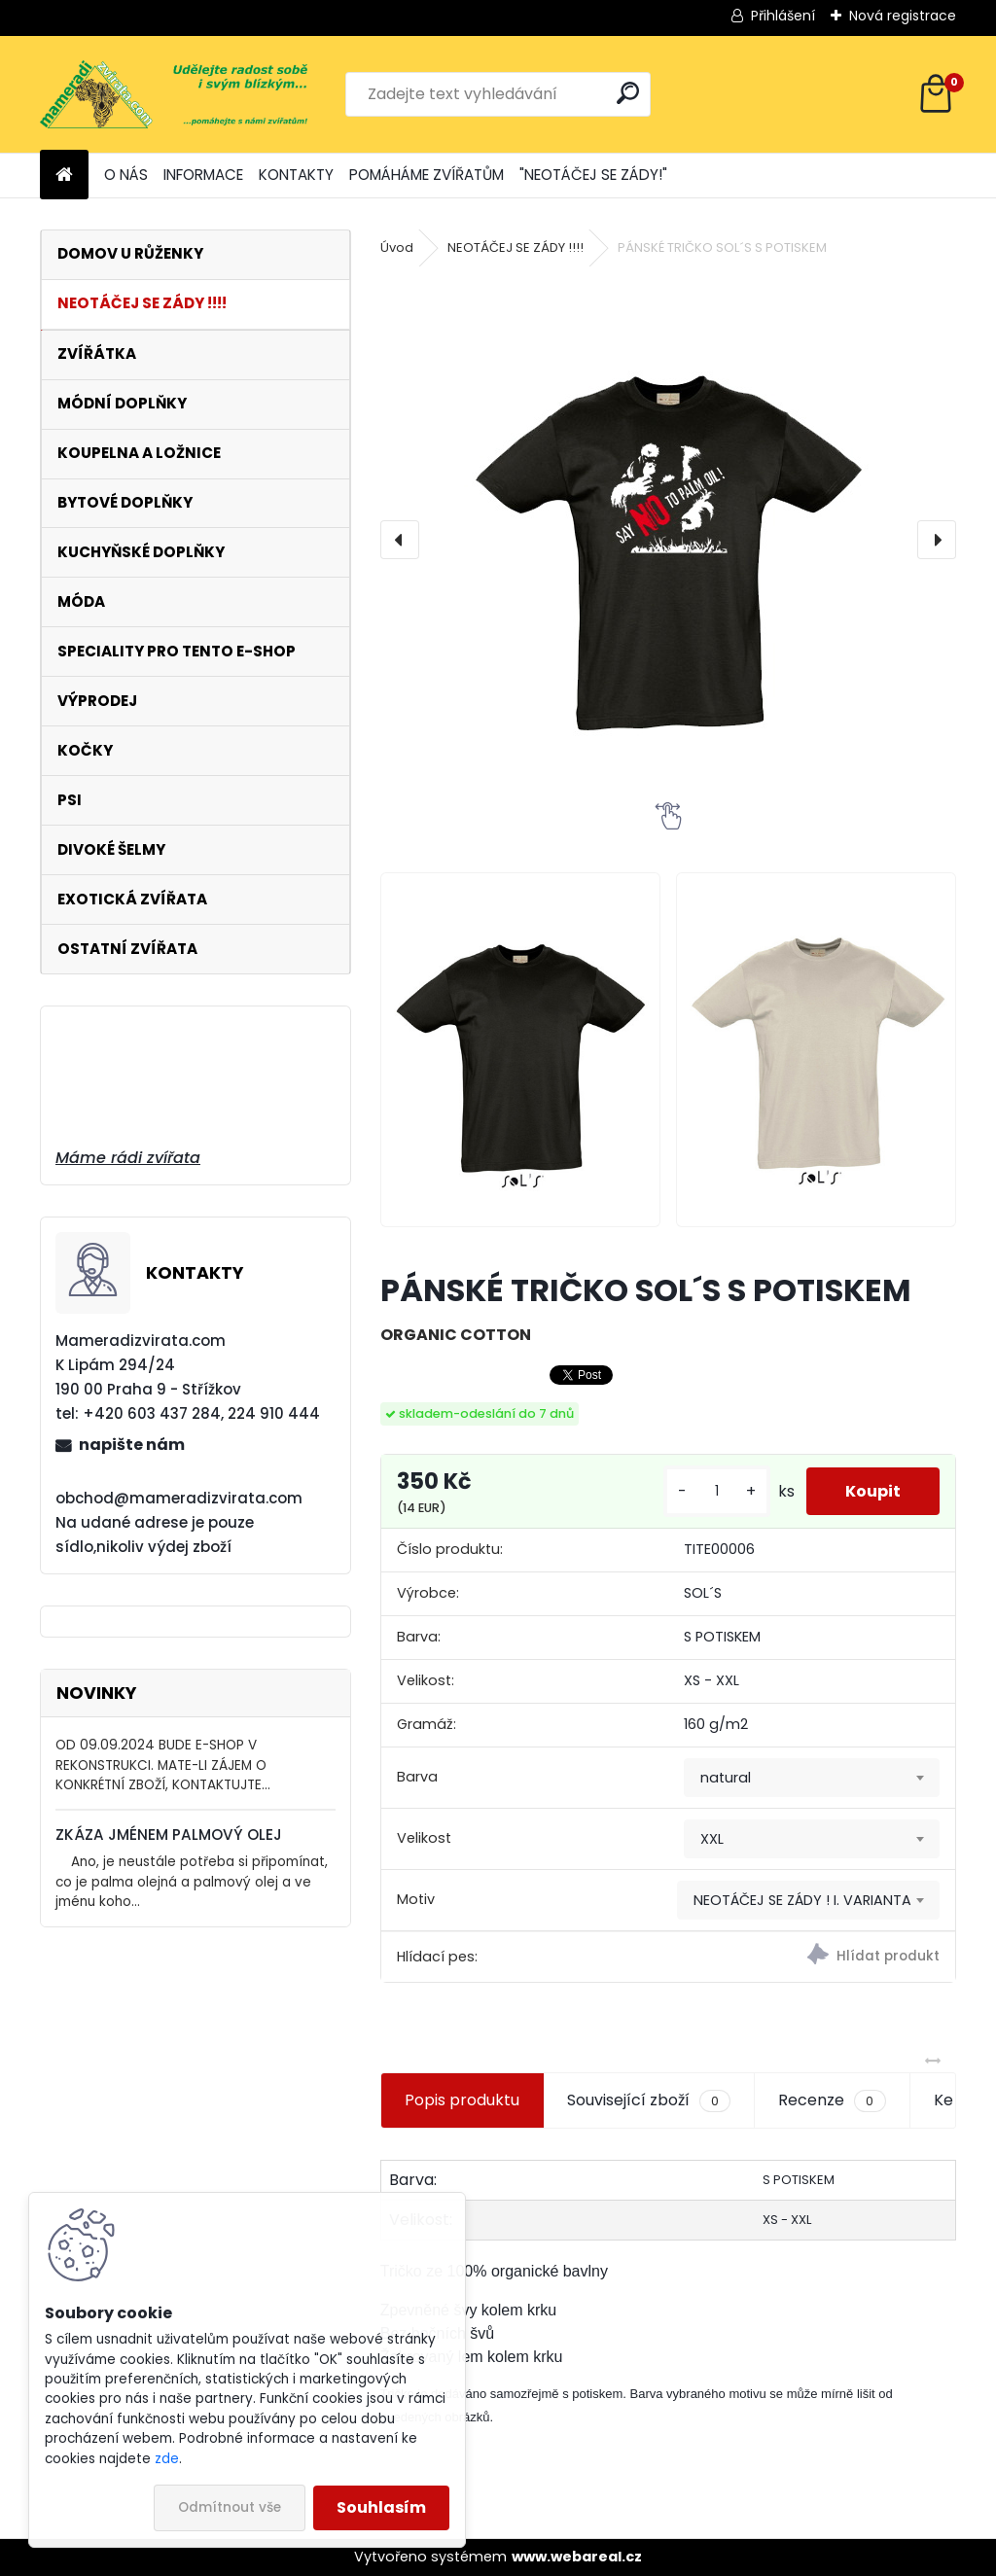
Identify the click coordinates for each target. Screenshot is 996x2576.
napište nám (132, 1444)
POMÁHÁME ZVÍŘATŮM (426, 174)
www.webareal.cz (577, 2556)
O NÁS (126, 174)
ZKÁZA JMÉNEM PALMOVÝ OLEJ (168, 1834)
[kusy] (716, 1491)
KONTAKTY (296, 174)
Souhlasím (381, 2507)
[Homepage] (64, 175)
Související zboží (648, 2100)
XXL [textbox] (712, 1839)
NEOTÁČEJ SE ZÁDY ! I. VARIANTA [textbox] (802, 1900)
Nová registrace (902, 15)
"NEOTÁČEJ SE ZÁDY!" (593, 174)
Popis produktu (462, 2100)
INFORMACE (203, 174)
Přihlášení (783, 15)
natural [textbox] (725, 1777)
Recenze (831, 2100)
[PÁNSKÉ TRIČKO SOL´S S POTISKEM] (668, 539)
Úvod (396, 247)
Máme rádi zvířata (127, 1158)
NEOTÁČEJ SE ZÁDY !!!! (515, 247)
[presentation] (399, 539)
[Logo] (173, 94)
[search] (628, 93)
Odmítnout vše (229, 2507)
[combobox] (812, 1777)
